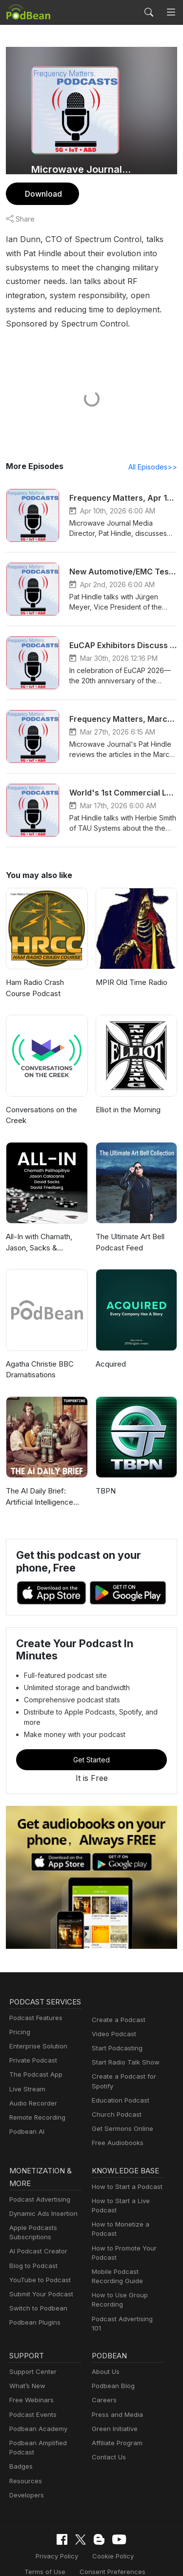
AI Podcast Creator (36, 2228)
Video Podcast (112, 2010)
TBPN (105, 1477)
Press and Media (116, 2386)
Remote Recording (36, 2106)
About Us (105, 2343)
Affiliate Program (115, 2414)
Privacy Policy (33, 2528)
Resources (24, 2452)
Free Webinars (30, 2372)
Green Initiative (113, 2400)
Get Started (91, 1735)
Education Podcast (118, 2076)
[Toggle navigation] (171, 12)
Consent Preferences (84, 2543)
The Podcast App (33, 2063)
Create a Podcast (117, 1996)
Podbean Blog (112, 2358)
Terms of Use (138, 2528)
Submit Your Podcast (39, 2271)
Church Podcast (115, 2090)
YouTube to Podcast (38, 2257)
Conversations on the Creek (40, 1101)
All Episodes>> (154, 453)
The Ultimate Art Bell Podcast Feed (129, 1229)
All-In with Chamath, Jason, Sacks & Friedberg (38, 1229)
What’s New (26, 2358)
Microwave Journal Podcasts (81, 169)
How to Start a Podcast (125, 2164)
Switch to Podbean (36, 2286)
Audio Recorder (31, 2092)
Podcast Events (31, 2386)
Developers (25, 2467)
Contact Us (107, 2429)
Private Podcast (31, 2049)
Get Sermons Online (121, 2104)
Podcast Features (34, 2006)
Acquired (110, 1350)
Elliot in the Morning (128, 1096)
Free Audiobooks (116, 2119)
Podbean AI (25, 2120)
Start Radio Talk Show (123, 2038)
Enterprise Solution (36, 2035)
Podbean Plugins (33, 2300)
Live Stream (26, 2078)
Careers (103, 2372)
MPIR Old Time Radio (131, 969)
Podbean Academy (36, 2400)
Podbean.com (120, 2558)
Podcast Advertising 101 (126, 2296)
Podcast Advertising (37, 2177)
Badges (20, 2438)
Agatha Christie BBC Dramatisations (39, 1356)
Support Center (31, 2343)
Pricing (19, 2020)
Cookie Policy (85, 2528)
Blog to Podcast (31, 2243)
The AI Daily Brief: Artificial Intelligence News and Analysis (38, 1483)
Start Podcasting (115, 2024)
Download (42, 193)
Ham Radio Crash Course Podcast (35, 974)
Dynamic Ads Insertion (41, 2191)
